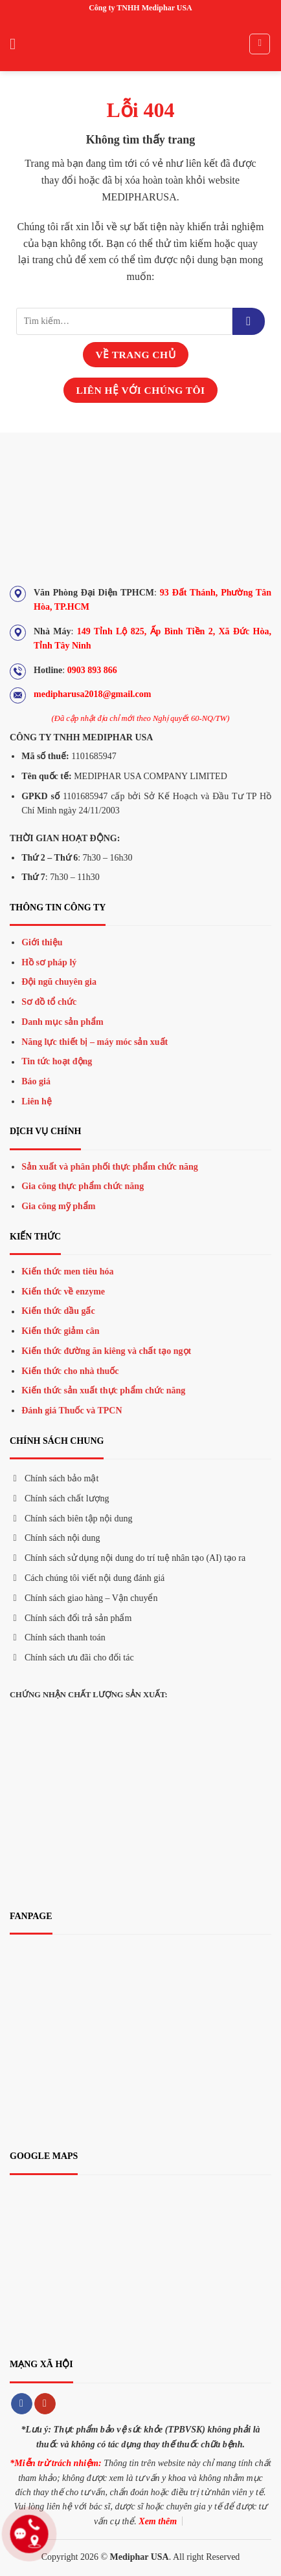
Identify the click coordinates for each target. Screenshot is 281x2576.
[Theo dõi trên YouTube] (45, 2404)
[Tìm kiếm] (259, 44)
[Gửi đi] (248, 321)
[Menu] (17, 43)
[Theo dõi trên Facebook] (21, 2404)
